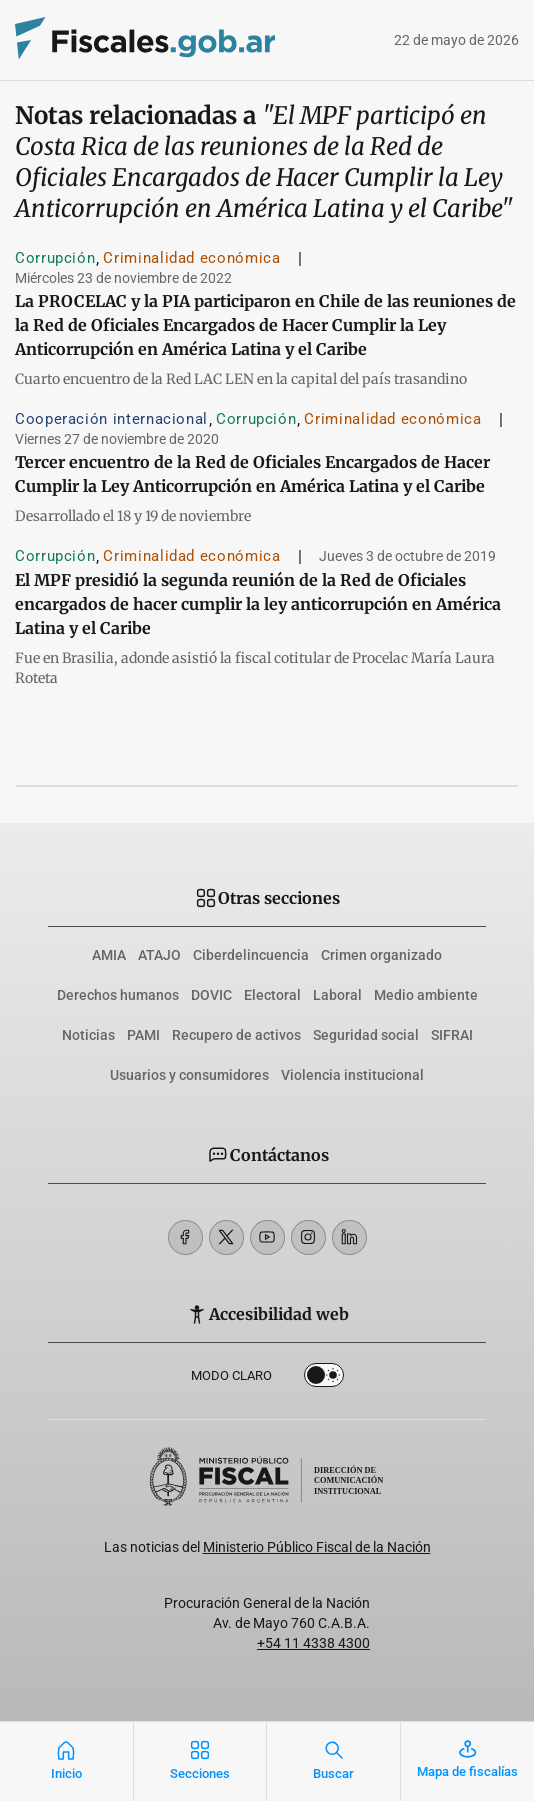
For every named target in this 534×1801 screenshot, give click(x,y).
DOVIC (211, 995)
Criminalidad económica (191, 258)
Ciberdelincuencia (251, 955)
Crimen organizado (381, 955)
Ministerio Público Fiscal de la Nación (317, 1547)
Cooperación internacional (111, 419)
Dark (324, 1379)
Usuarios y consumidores (189, 1075)
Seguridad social (366, 1035)
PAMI (143, 1035)
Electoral (272, 995)
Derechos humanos (118, 995)
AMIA (109, 955)
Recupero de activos (236, 1035)
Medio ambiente (426, 995)
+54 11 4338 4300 (313, 1643)
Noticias (88, 1035)
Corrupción (55, 258)
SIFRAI (452, 1035)
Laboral (337, 995)
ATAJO (159, 955)
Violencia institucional (352, 1075)
